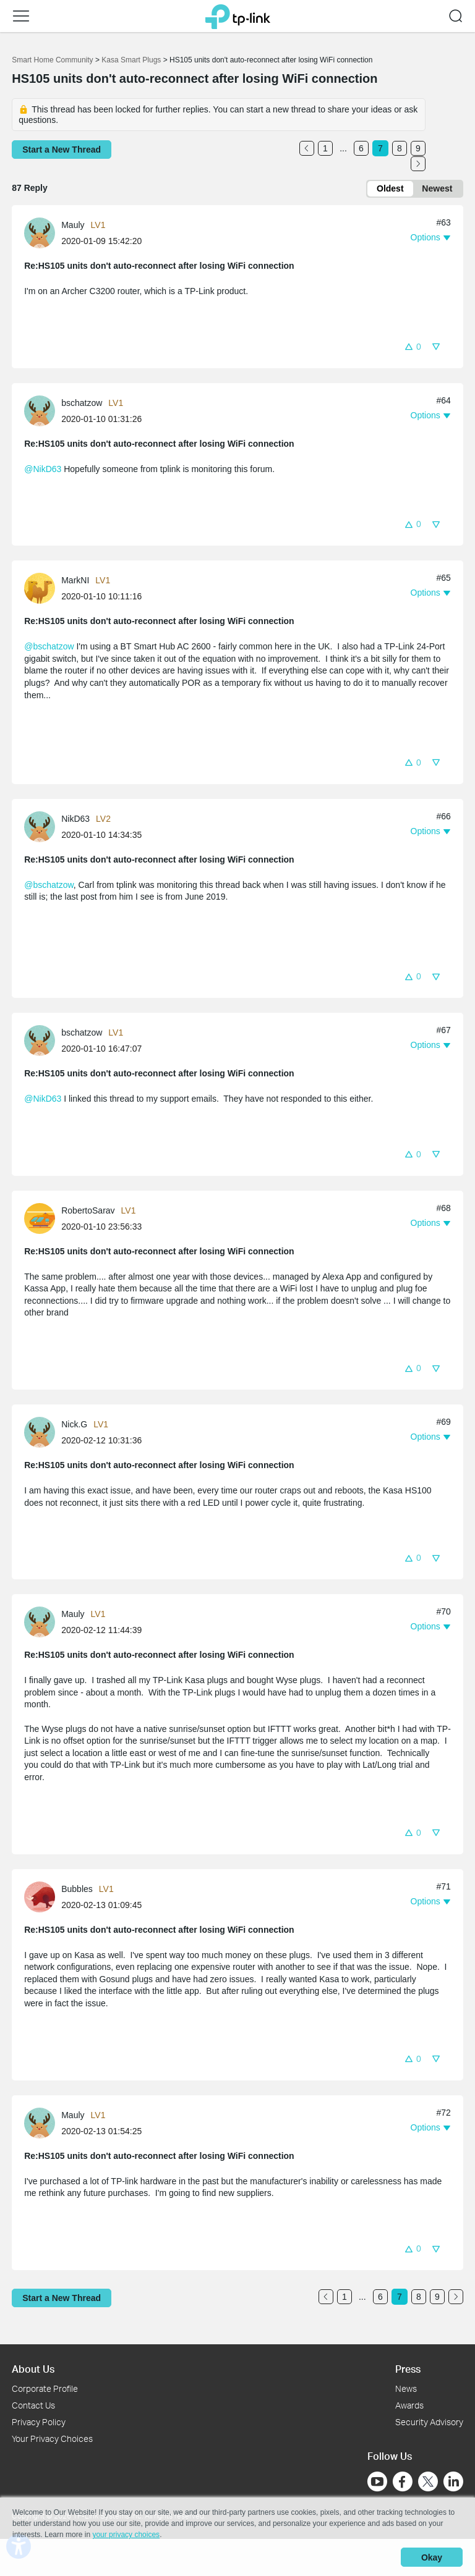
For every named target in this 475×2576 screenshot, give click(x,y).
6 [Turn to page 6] (361, 148)
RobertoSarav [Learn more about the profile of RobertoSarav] (87, 1210)
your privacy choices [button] (126, 2535)
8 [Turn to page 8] (399, 148)
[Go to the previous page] (306, 148)
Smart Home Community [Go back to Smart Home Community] (52, 60)
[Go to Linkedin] (453, 2481)
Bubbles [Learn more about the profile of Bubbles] (77, 1889)
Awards (409, 2405)
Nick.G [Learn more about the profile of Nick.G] (74, 1425)
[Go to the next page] (418, 163)
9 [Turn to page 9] (418, 148)
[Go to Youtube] (377, 2481)
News (406, 2389)
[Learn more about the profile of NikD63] (42, 826)
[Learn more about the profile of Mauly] (42, 232)
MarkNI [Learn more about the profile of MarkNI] (75, 581)
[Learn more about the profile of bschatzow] (42, 410)
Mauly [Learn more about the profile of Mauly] (72, 225)
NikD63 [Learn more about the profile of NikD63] (75, 819)
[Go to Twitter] (428, 2483)
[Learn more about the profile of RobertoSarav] (42, 1218)
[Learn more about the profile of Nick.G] (42, 1432)
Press (408, 2368)
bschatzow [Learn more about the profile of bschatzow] (81, 403)
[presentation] (39, 233)
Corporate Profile (45, 2389)
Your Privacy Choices (52, 2438)
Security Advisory (429, 2422)
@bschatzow (49, 647)
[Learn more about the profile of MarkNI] (42, 588)
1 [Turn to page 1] (325, 148)
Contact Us (33, 2405)
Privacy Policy (39, 2422)
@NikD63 (42, 469)
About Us (33, 2368)
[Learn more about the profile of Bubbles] (42, 1896)
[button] (412, 346)
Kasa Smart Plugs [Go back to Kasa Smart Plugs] (131, 60)
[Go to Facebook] (403, 2481)
